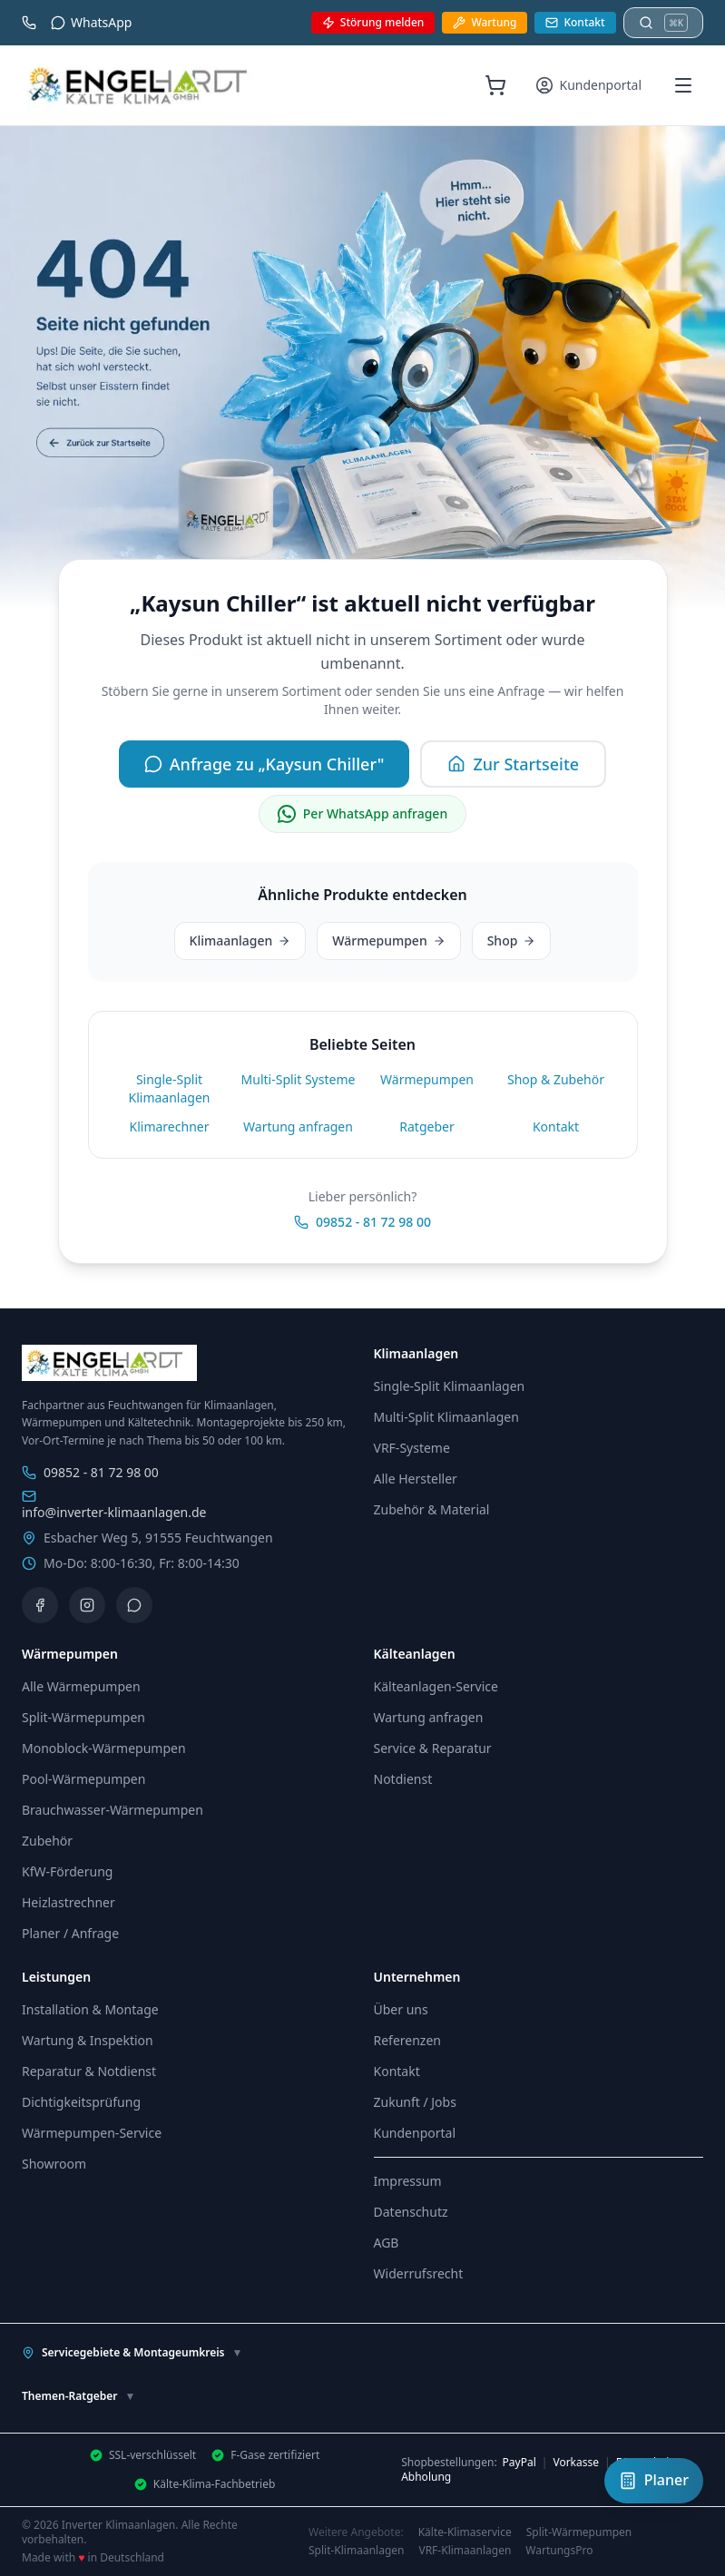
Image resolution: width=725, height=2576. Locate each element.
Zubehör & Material (432, 1509)
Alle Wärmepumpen (81, 1686)
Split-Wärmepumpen (83, 1717)
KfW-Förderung (67, 1871)
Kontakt (556, 1126)
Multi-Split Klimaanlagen (446, 1416)
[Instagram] (87, 1605)
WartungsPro (559, 2550)
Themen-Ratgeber (78, 2396)
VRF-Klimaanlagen (464, 2550)
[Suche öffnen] (663, 22)
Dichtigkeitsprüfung (81, 2102)
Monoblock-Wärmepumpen (104, 1748)
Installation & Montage (90, 2009)
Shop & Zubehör (555, 1079)
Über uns (401, 2009)
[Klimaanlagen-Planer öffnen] (653, 2480)
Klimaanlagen (240, 940)
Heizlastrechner (68, 1902)
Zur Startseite (513, 764)
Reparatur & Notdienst (89, 2071)
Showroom (54, 2163)
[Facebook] (40, 1605)
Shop (511, 940)
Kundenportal (415, 2132)
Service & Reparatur (433, 1748)
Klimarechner (170, 1126)
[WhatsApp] (134, 1605)
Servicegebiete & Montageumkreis (132, 2352)
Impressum (408, 2180)
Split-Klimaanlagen (356, 2550)
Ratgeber (426, 1126)
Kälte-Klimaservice (465, 2532)
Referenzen (408, 2040)
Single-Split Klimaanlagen (170, 1088)
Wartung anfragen (298, 1126)
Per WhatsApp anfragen (362, 814)
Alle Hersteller (415, 1478)
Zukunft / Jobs (415, 2102)
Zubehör (47, 1840)
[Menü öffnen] (683, 85)
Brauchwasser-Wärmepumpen (112, 1809)
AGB (386, 2242)
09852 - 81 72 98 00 (362, 1221)
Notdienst (403, 1779)
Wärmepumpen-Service (92, 2132)
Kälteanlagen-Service (436, 1686)
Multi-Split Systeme (298, 1079)
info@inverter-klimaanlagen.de (114, 1505)
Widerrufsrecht (419, 2273)
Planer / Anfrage (70, 1933)
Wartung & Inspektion (87, 2040)
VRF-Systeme (412, 1447)
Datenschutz (411, 2211)
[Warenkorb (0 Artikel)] (495, 85)
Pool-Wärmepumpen (83, 1779)
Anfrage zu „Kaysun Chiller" (264, 764)
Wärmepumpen (388, 940)
